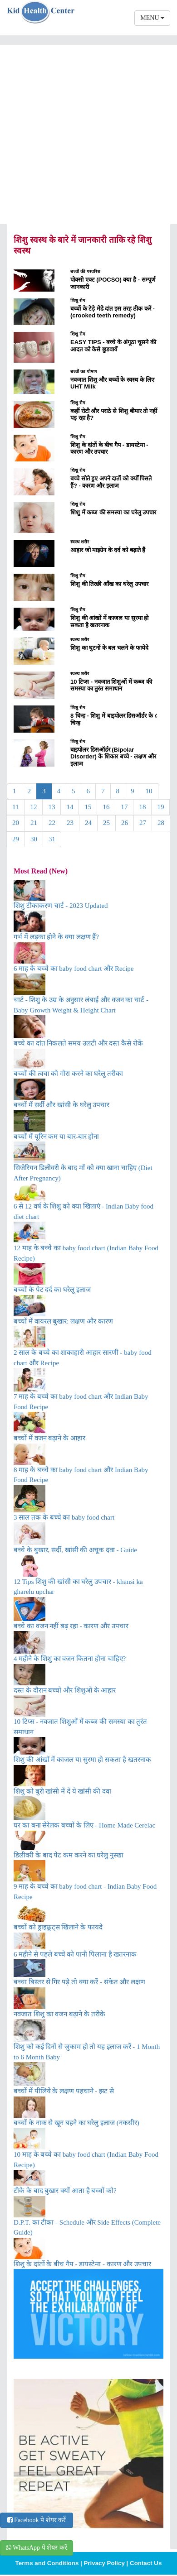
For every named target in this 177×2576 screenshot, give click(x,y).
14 (69, 807)
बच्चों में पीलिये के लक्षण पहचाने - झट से (64, 2091)
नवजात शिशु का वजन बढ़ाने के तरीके (59, 2014)
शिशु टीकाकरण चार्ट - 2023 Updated (61, 905)
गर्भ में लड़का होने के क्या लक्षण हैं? (56, 936)
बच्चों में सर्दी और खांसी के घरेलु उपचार (61, 1104)
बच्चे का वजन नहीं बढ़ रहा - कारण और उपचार (71, 1626)
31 (52, 839)
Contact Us (146, 2563)
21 (33, 822)
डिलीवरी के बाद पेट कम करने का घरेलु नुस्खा (68, 1855)
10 (149, 791)
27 (142, 822)
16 (106, 807)
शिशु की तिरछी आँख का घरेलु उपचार (109, 583)
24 (88, 822)
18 (142, 807)
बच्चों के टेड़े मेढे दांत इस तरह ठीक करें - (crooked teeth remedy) (112, 312)
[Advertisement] (85, 135)
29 (15, 839)
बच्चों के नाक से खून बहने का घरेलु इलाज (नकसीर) (76, 2122)
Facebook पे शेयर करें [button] (36, 2520)
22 (52, 822)
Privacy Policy (104, 2563)
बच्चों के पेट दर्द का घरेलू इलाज (52, 1289)
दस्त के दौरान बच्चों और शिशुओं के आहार (65, 1690)
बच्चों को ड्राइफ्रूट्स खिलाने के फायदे (58, 1927)
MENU (152, 17)
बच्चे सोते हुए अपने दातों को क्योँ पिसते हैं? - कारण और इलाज (111, 482)
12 (33, 807)
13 (51, 807)
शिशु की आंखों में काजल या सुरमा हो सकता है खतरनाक (109, 621)
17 (124, 807)
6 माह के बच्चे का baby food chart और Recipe (74, 968)
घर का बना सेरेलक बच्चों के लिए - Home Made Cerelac (84, 1825)
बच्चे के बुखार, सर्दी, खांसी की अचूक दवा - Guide (75, 1550)
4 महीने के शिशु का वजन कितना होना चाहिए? (70, 1658)
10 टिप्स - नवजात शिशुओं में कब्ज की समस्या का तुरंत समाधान (111, 685)
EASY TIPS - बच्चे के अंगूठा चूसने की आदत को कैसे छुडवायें (113, 346)
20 (15, 822)
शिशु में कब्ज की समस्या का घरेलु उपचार (113, 512)
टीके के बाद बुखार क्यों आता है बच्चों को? (65, 2190)
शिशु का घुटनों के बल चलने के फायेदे (109, 647)
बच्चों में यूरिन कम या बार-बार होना (56, 1136)
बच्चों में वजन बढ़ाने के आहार (49, 1438)
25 (106, 822)
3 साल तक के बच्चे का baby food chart (64, 1517)
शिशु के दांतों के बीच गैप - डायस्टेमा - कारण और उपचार (82, 2264)
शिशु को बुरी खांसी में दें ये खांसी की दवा (62, 1791)
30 (33, 839)
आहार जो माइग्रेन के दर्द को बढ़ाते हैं (107, 550)
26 (124, 822)
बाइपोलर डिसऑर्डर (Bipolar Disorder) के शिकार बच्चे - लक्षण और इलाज (113, 756)
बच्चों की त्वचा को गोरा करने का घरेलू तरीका (68, 1073)
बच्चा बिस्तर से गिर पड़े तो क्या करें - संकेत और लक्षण (79, 1982)
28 (160, 822)
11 (15, 807)
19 (160, 807)
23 (70, 822)
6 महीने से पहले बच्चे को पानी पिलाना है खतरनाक (75, 1954)
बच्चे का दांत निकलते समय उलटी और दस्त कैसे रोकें (78, 1043)
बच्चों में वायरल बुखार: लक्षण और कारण (63, 1321)
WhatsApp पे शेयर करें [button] (36, 2547)
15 (87, 807)
